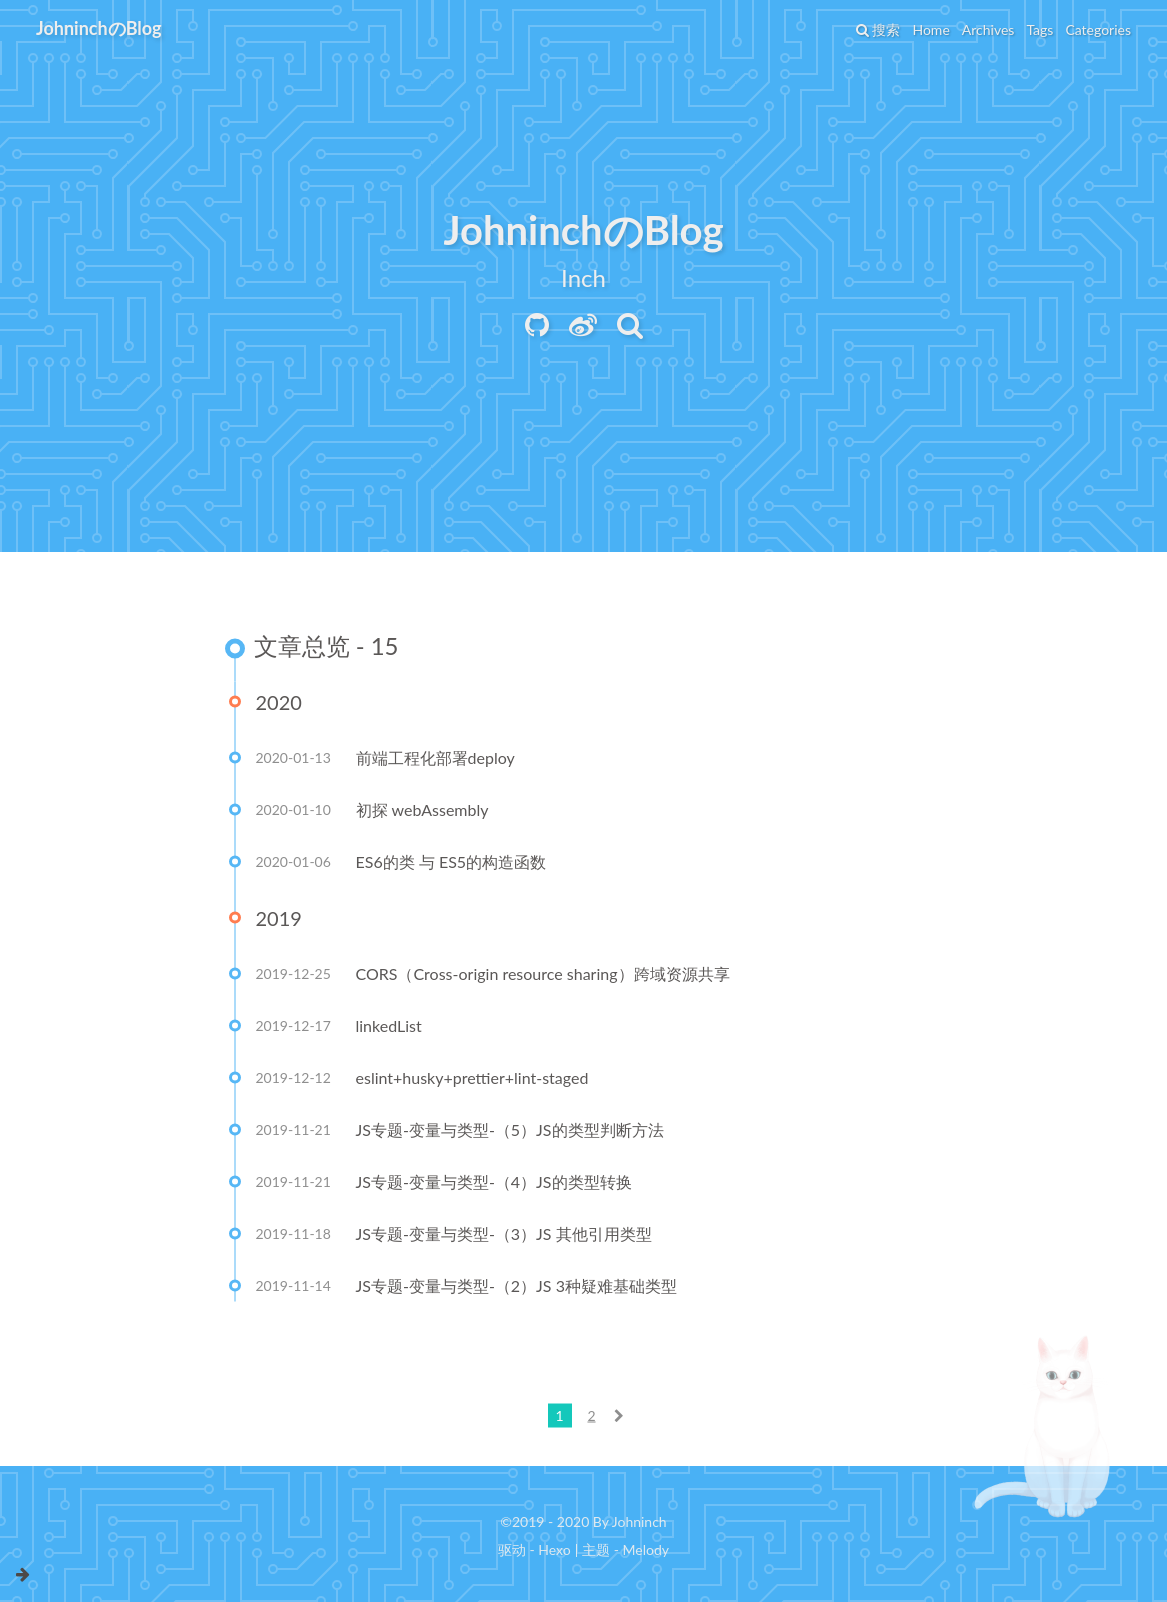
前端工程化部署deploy (435, 759)
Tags (1039, 29)
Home (930, 29)
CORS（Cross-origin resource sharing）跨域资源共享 (543, 975)
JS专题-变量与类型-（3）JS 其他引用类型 (504, 1235)
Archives (988, 29)
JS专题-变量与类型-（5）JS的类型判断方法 (510, 1131)
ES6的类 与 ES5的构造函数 (451, 863)
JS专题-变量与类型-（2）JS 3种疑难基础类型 (516, 1287)
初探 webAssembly (422, 811)
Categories (1098, 29)
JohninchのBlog (99, 28)
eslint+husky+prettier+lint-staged (472, 1079)
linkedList (389, 1027)
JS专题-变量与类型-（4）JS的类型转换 (494, 1183)
